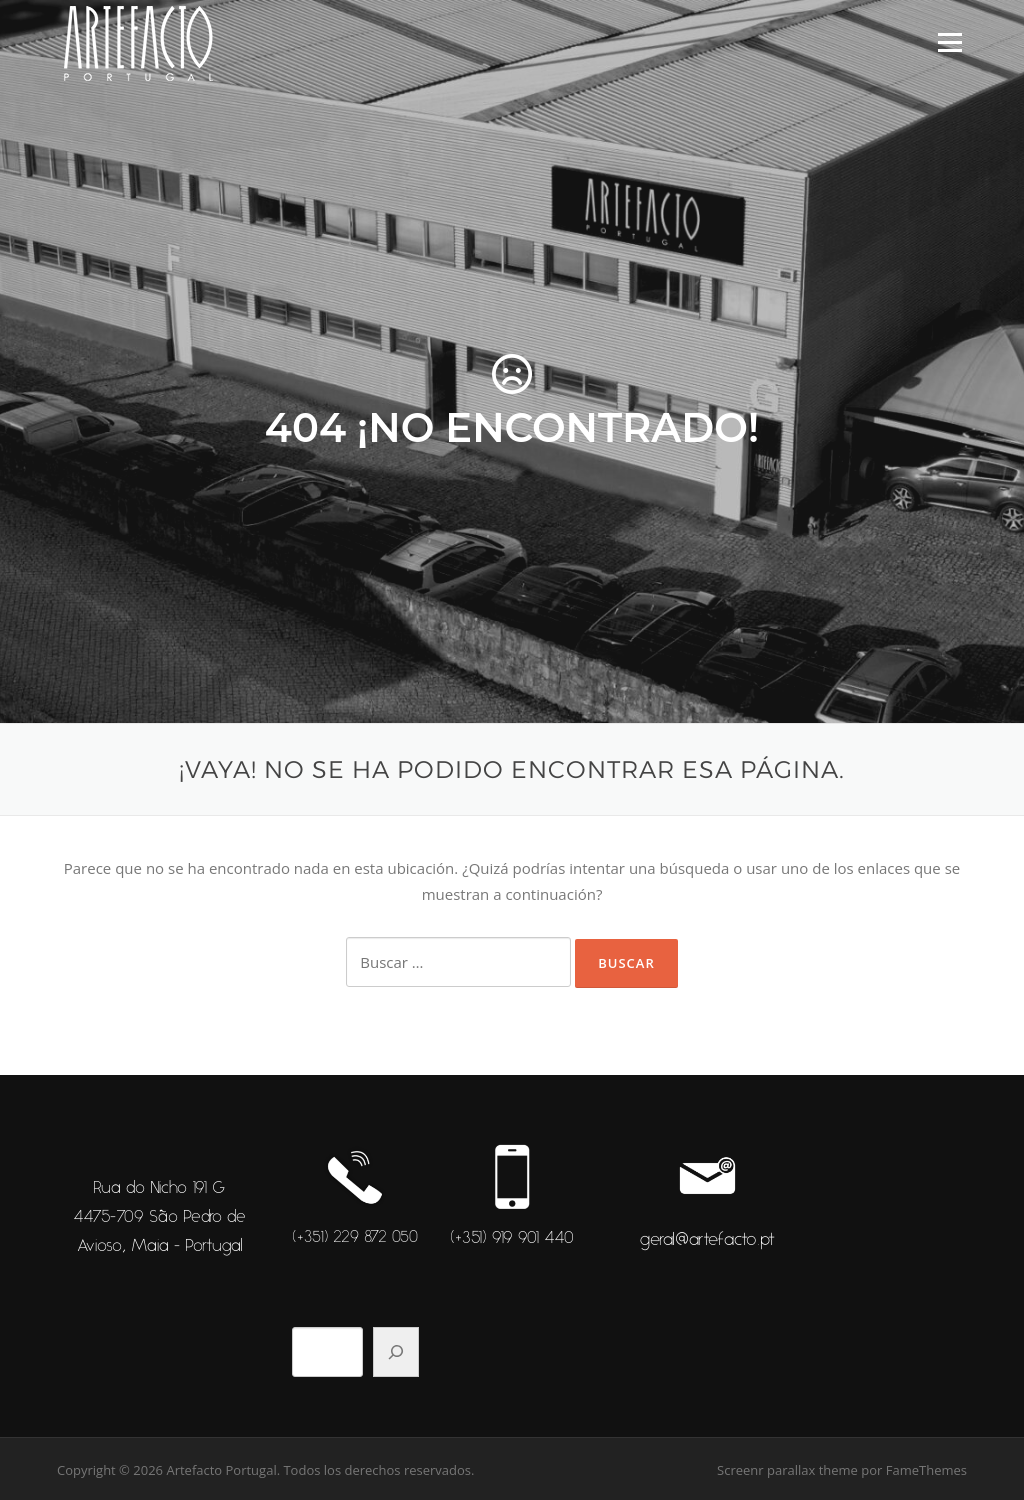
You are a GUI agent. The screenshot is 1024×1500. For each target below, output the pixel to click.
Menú (949, 42)
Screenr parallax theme (787, 1470)
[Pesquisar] (396, 1352)
